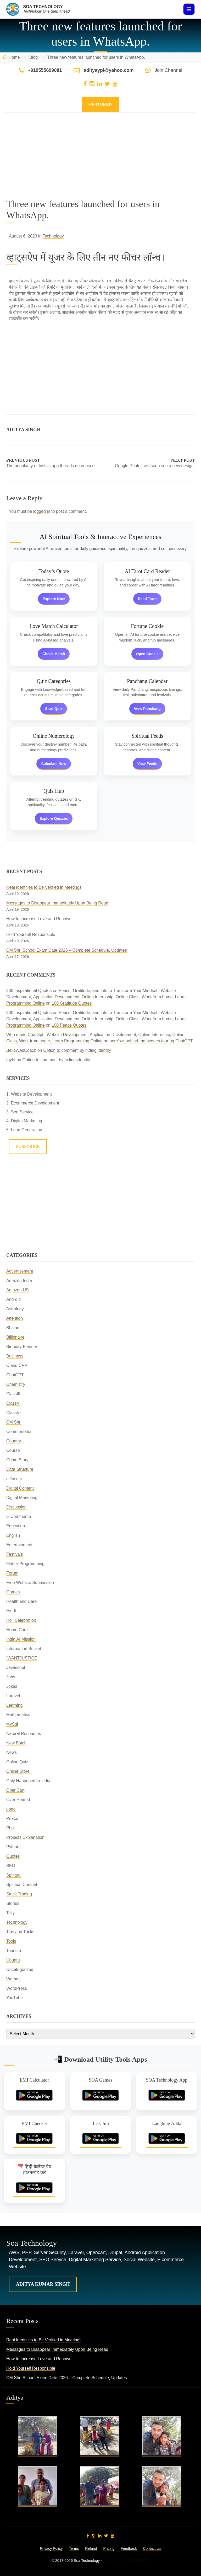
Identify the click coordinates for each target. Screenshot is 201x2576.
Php (10, 1828)
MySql (12, 1724)
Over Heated (18, 1799)
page (11, 1809)
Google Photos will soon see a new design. (155, 466)
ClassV (13, 1403)
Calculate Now (53, 764)
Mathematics (18, 1714)
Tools (11, 1941)
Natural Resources (23, 1733)
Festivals (14, 1554)
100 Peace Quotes (69, 1025)
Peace (12, 1818)
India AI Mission (21, 1639)
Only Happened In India (28, 1781)
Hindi (11, 1611)
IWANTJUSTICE (21, 1658)
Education (15, 1526)
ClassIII (13, 1394)
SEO (10, 1865)
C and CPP (16, 1365)
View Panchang (147, 709)
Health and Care (21, 1601)
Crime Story (17, 1460)
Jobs (10, 1677)
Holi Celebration (21, 1620)
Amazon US (17, 1290)
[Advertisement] (100, 161)
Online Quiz (17, 1762)
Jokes (11, 1686)
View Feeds (147, 764)
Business (14, 1356)
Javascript (15, 1667)
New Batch (16, 1743)
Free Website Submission (30, 1582)
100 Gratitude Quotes (72, 1003)
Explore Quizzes (54, 818)
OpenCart (15, 1790)
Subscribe (28, 1146)
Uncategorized (19, 1969)
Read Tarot (147, 599)
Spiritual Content (21, 1884)
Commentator (19, 1431)
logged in (41, 511)
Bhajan (12, 1327)
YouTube (14, 1998)
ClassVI (13, 1412)
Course (13, 1450)
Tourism (13, 1950)
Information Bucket (23, 1648)
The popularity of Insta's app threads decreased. (51, 466)
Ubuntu (13, 1960)
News (11, 1752)
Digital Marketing (21, 1497)
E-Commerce (18, 1516)
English (13, 1535)
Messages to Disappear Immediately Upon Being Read (57, 903)
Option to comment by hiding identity (77, 1050)
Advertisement (19, 1271)
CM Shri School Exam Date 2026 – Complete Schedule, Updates (66, 950)
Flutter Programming (25, 1563)
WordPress (16, 1988)
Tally (10, 1913)
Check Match (53, 654)
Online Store (18, 1771)
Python (12, 1847)
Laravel (13, 1696)
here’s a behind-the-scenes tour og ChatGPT (151, 1041)
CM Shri (13, 1422)
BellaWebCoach (21, 1050)
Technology (53, 236)
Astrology (15, 1309)
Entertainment (19, 1545)
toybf (10, 1060)
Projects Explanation (25, 1837)
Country (13, 1441)
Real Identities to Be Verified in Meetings (43, 887)
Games (13, 1592)
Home (14, 57)
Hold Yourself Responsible (30, 934)
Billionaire (15, 1337)
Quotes (13, 1856)
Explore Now (54, 599)
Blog (33, 57)
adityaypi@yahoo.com (109, 70)
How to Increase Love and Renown (38, 919)
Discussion (16, 1507)
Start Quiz (53, 709)
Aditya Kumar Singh (43, 2284)
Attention (14, 1318)
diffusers (14, 1478)
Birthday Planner (21, 1346)
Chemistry (15, 1384)
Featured (100, 104)
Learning (14, 1705)
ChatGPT (15, 1375)
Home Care (17, 1629)
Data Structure (19, 1469)
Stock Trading (19, 1894)
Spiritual (13, 1875)
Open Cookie (147, 654)
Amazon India (19, 1280)
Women (13, 1979)
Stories (12, 1903)
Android (13, 1299)
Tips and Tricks (20, 1932)
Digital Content (20, 1488)
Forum (12, 1573)
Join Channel (168, 70)
